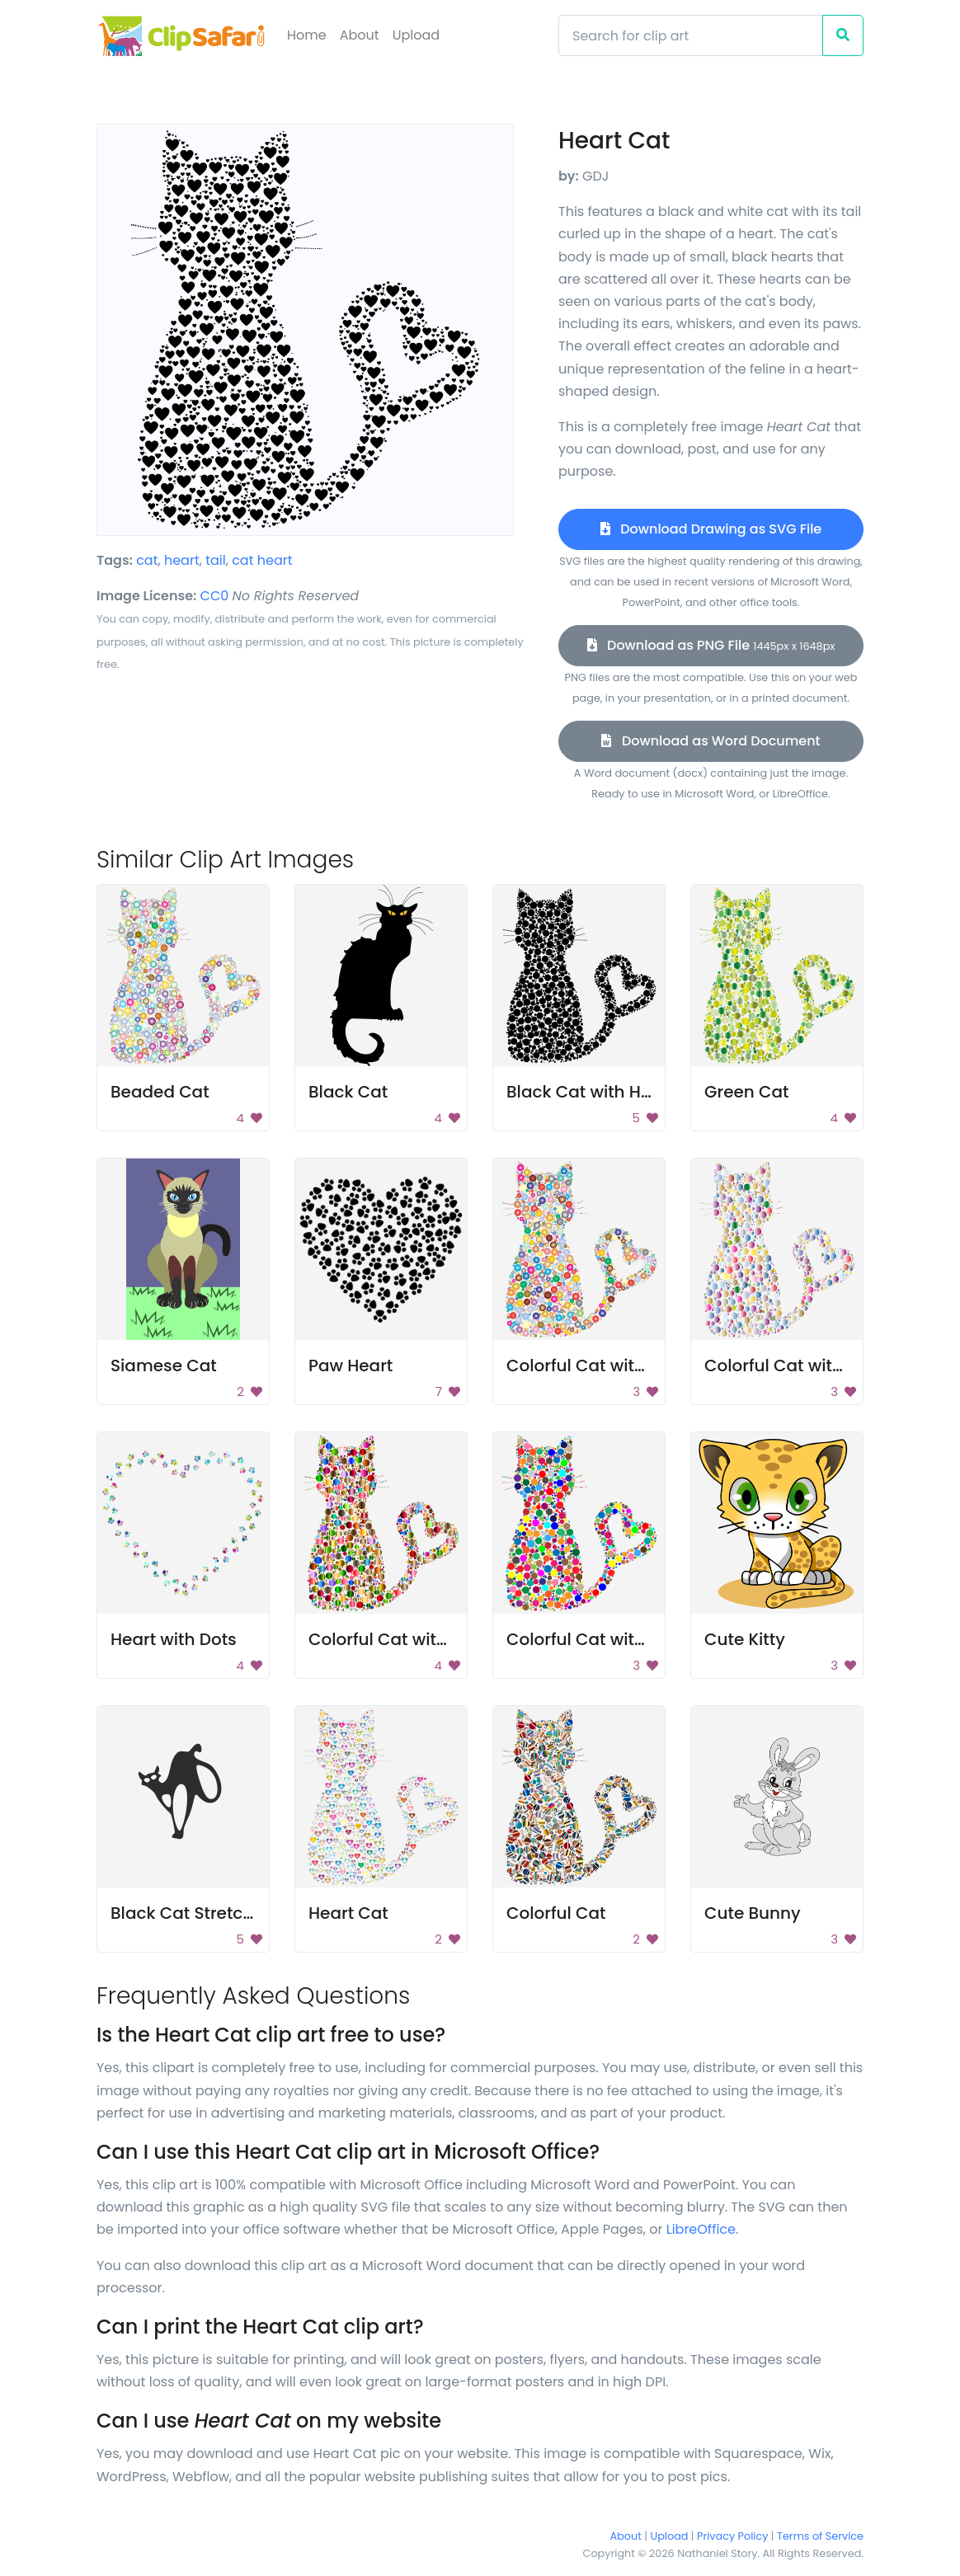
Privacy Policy (732, 2536)
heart (182, 560)
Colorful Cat (556, 1913)
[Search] (690, 35)
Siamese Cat (164, 1365)
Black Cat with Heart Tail (607, 1091)
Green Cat (746, 1091)
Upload (416, 35)
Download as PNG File (711, 645)
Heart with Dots (174, 1639)
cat (147, 560)
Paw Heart (350, 1365)
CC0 (214, 595)
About (359, 35)
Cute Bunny (752, 1913)
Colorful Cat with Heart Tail (617, 1365)
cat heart (262, 560)
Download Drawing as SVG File (710, 528)
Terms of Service (820, 2536)
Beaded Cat (160, 1091)
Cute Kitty (744, 1639)
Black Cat (348, 1091)
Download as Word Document (710, 740)
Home (307, 35)
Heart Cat (348, 1913)
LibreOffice (701, 2229)
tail (215, 560)
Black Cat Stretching (195, 1913)
